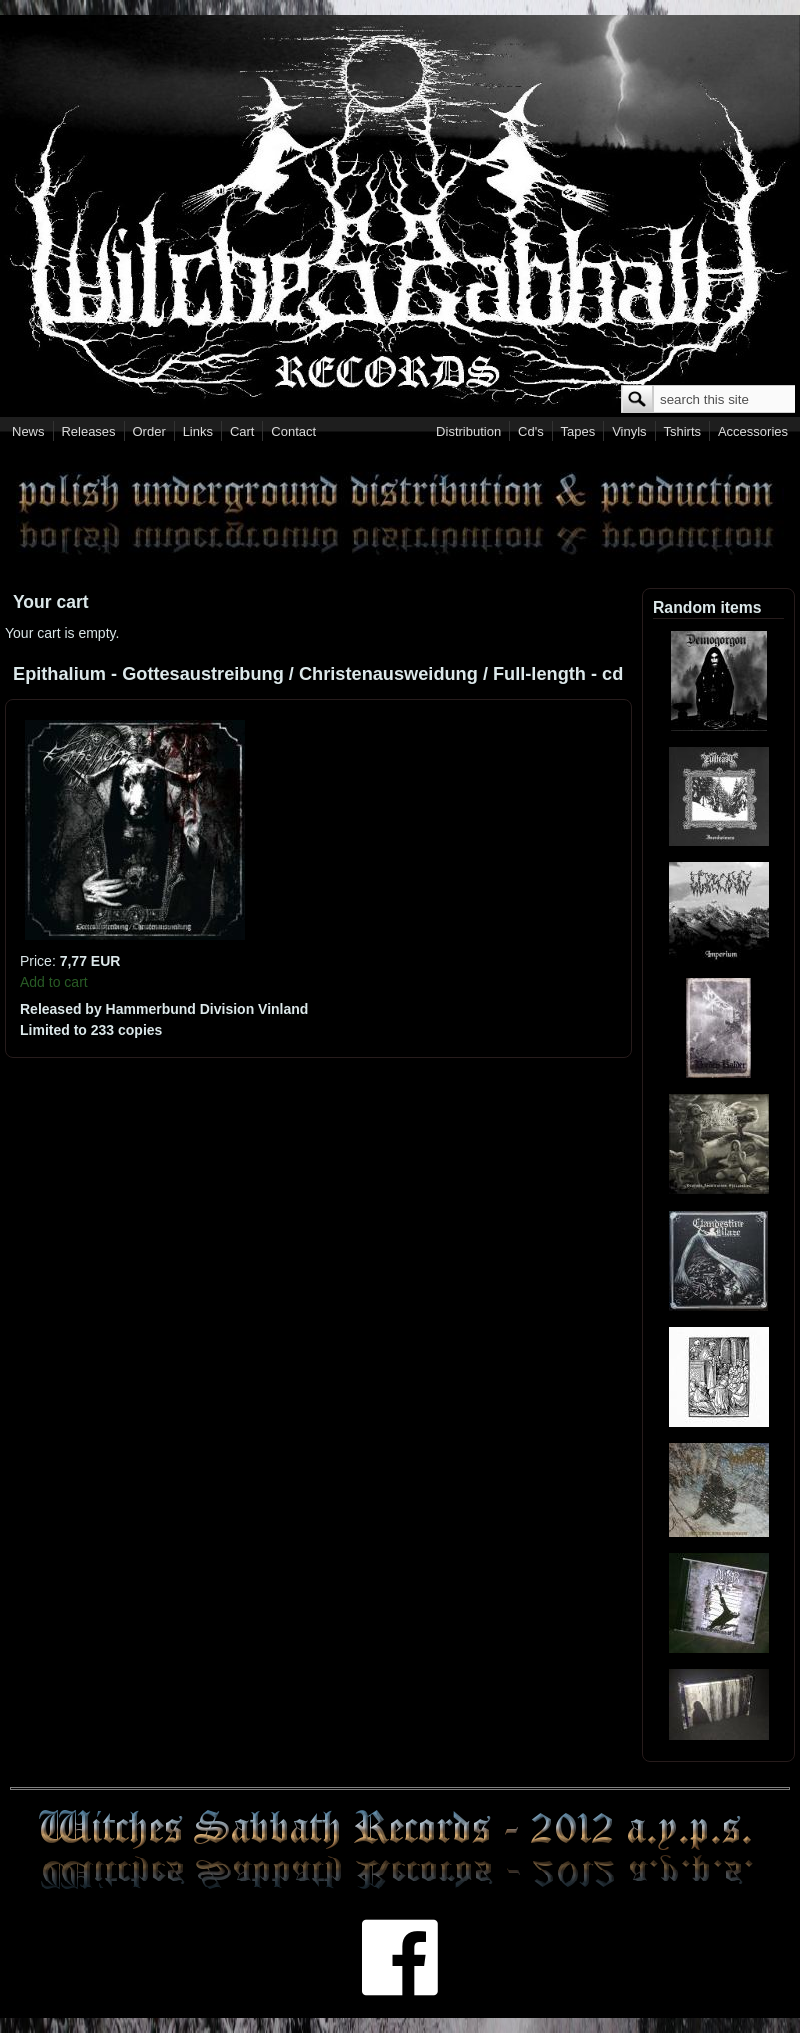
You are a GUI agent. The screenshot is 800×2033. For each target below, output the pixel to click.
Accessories (753, 431)
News (28, 431)
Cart (242, 431)
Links (198, 431)
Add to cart (54, 982)
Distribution (468, 431)
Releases (88, 431)
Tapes (578, 431)
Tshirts (682, 431)
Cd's (531, 431)
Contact (293, 431)
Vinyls (629, 431)
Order (149, 431)
